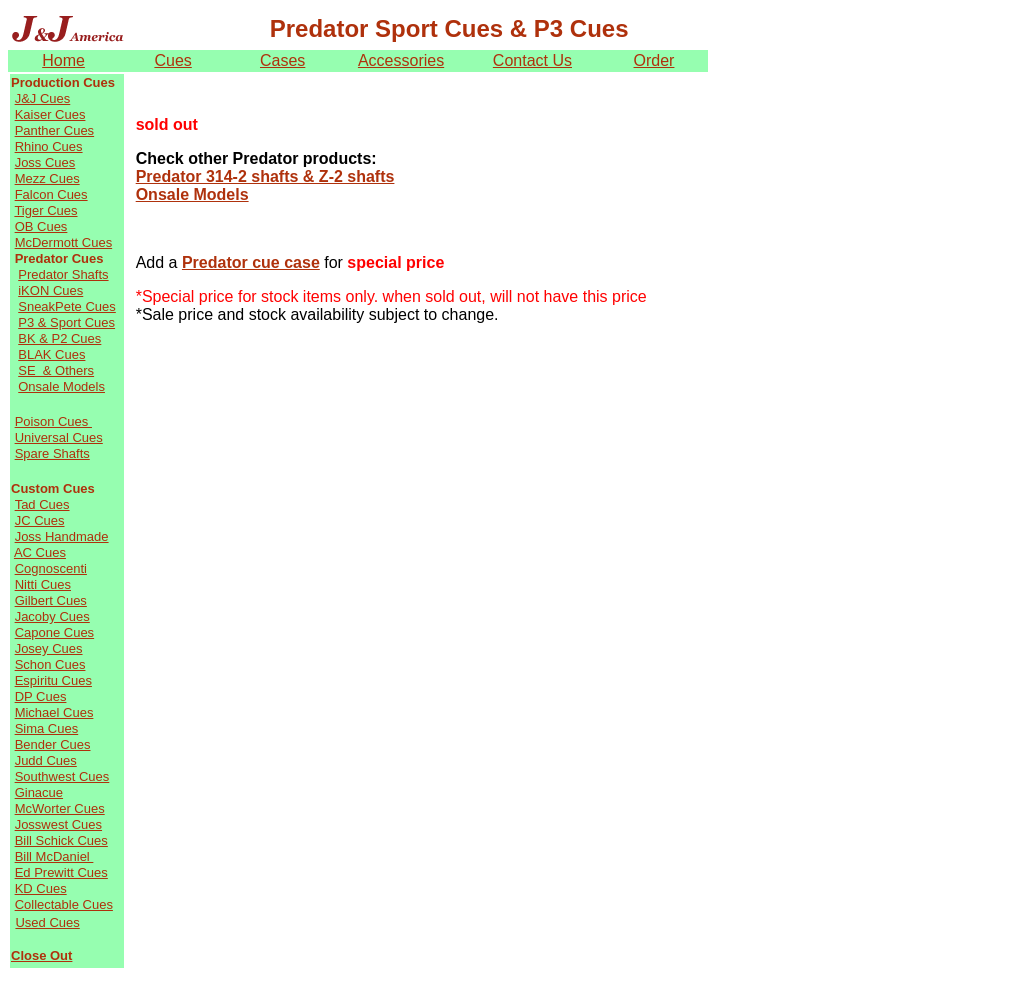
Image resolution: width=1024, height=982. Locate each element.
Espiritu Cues (53, 680)
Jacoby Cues (52, 616)
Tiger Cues (45, 210)
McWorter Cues (60, 808)
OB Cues (41, 226)
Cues (172, 60)
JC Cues (40, 520)
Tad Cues (42, 504)
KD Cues (41, 888)
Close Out (41, 955)
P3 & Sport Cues (66, 322)
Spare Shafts (52, 453)
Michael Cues (54, 712)
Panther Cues (55, 130)
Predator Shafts (63, 274)
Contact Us (532, 60)
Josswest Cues (58, 824)
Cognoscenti (51, 568)
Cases (282, 60)
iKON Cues (50, 290)
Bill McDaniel (54, 856)
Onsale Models (61, 386)
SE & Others (56, 370)
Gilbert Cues (51, 600)
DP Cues (41, 696)
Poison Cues (53, 421)
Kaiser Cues (50, 114)
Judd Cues (46, 760)
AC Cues (40, 552)
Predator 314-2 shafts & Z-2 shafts (265, 176)
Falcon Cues (51, 194)
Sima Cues (47, 728)
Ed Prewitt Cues (61, 872)
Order (654, 60)
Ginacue (39, 792)
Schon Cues (50, 664)
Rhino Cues (49, 146)
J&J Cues (43, 98)
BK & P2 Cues (59, 338)
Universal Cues (59, 437)
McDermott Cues (64, 242)
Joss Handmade (62, 536)
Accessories (401, 60)
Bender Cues (53, 744)
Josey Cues (49, 648)
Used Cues (47, 922)
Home (63, 60)
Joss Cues (45, 162)
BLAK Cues (51, 354)
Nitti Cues (43, 584)
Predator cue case (251, 262)
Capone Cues (55, 632)
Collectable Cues (64, 904)
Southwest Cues (62, 776)
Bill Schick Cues (61, 840)
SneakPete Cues (67, 306)
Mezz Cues (47, 178)
